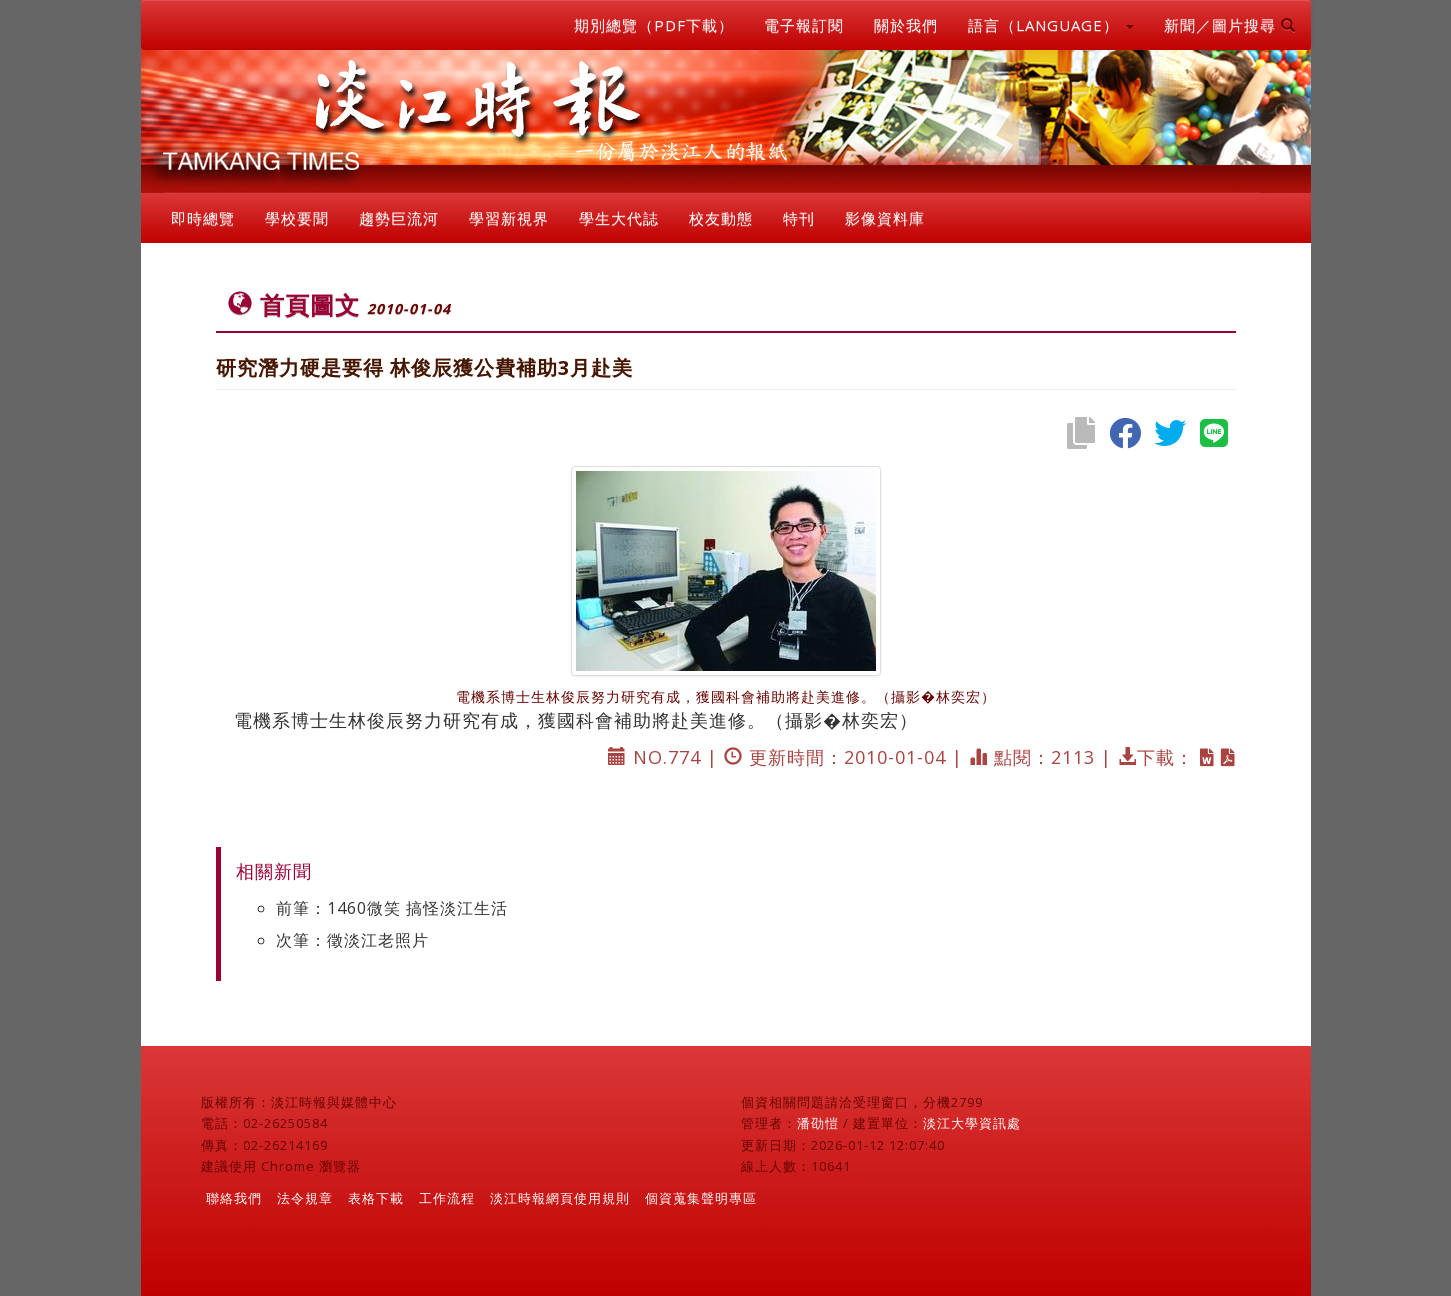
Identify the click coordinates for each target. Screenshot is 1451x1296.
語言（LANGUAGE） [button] (1051, 25)
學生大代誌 (619, 218)
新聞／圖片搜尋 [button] (1230, 25)
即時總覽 (203, 218)
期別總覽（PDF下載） (654, 25)
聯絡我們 (234, 1198)
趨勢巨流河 (399, 218)
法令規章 (305, 1198)
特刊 (799, 218)
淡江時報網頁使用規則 (560, 1198)
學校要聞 (297, 218)
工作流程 (447, 1198)
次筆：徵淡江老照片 (352, 940)
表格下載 (376, 1198)
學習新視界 (509, 218)
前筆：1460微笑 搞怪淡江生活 (392, 908)
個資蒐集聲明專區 (701, 1198)
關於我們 (906, 25)
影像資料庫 (885, 218)
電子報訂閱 (804, 25)
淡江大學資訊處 (972, 1123)
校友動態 (721, 218)
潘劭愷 (818, 1123)
